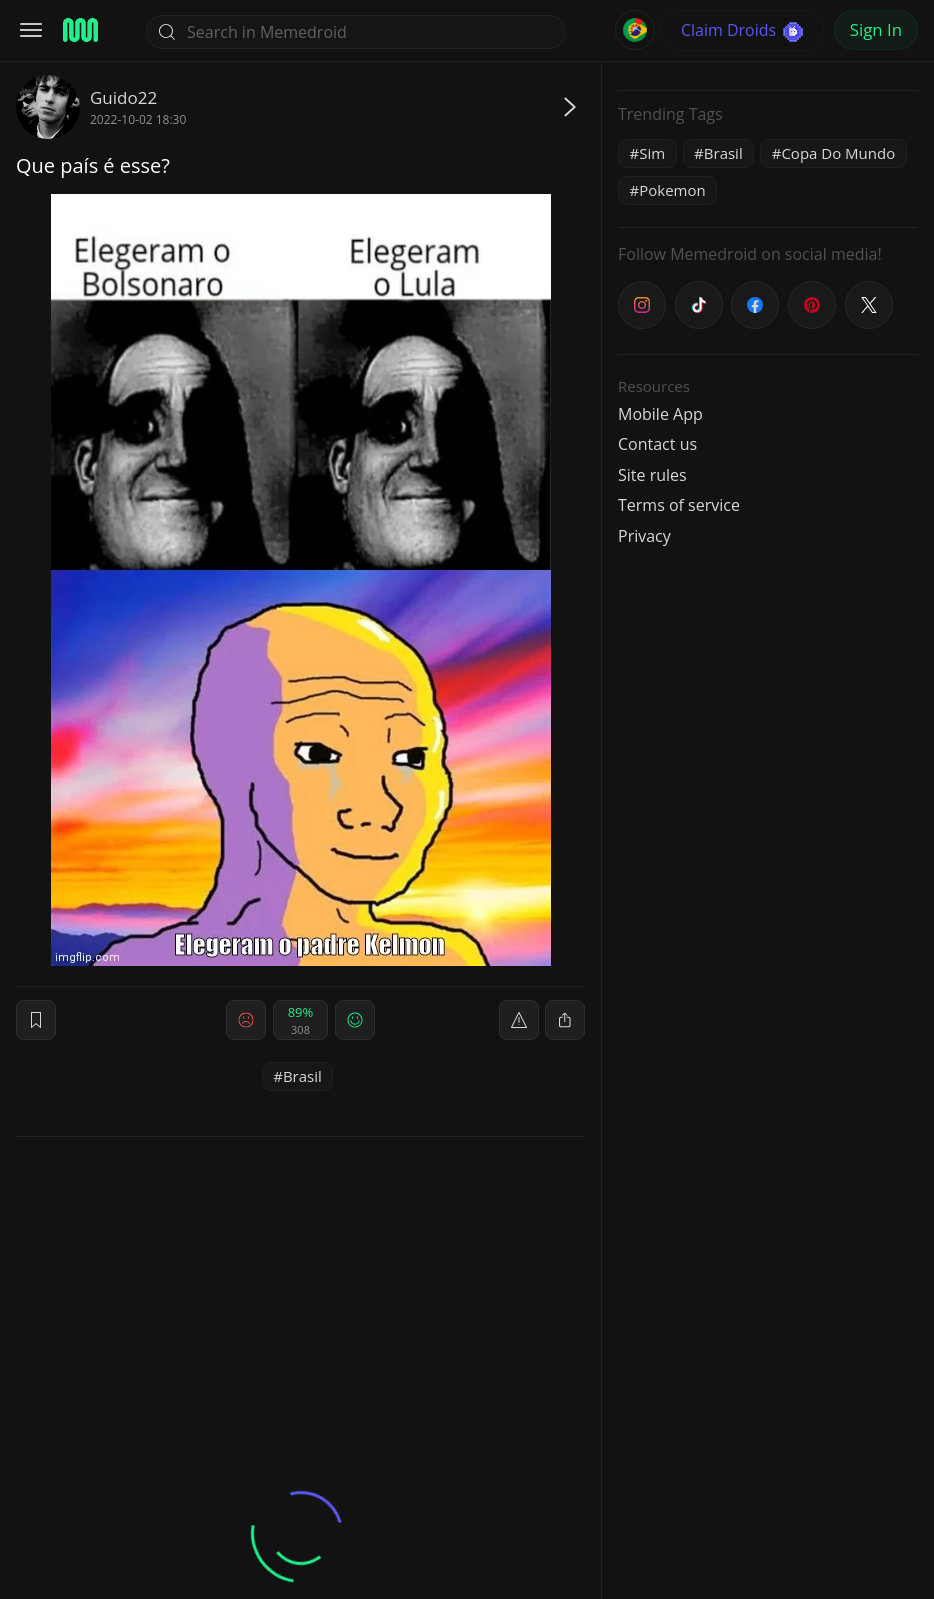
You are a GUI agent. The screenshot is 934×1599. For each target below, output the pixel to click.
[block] (565, 1020)
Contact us (657, 444)
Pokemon (672, 190)
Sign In (876, 29)
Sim (652, 153)
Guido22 (123, 97)
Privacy (644, 536)
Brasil (302, 1076)
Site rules (652, 475)
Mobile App (660, 414)
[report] (519, 1020)
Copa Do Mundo (838, 153)
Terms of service (679, 505)
